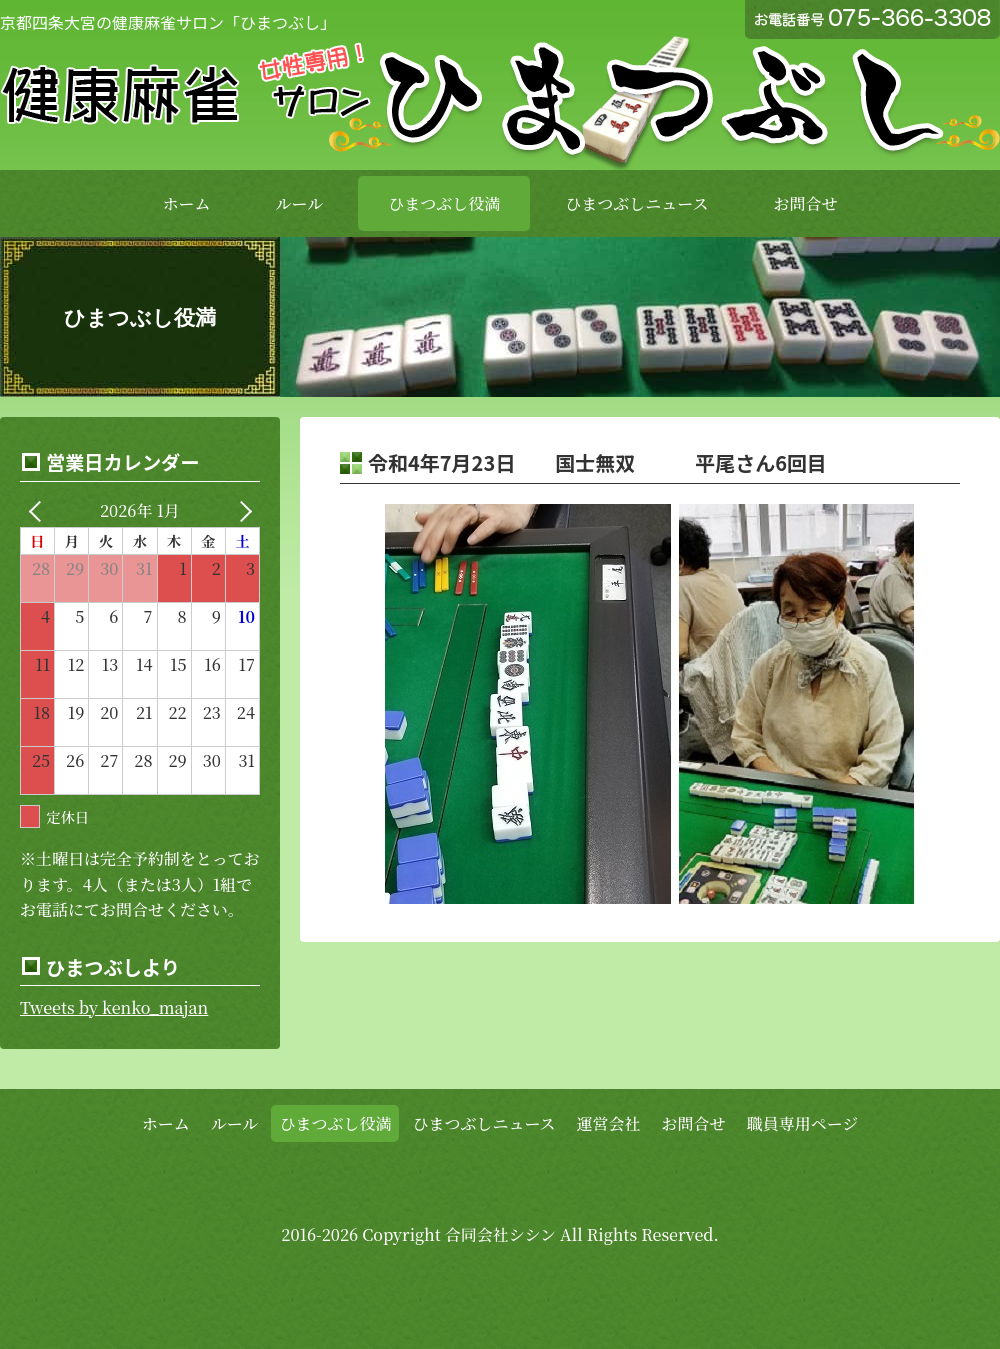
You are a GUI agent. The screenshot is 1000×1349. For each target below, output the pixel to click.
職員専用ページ (803, 1123)
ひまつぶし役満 (444, 203)
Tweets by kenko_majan (114, 1007)
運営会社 (609, 1123)
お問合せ (805, 203)
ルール (300, 203)
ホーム (187, 203)
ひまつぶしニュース (636, 203)
